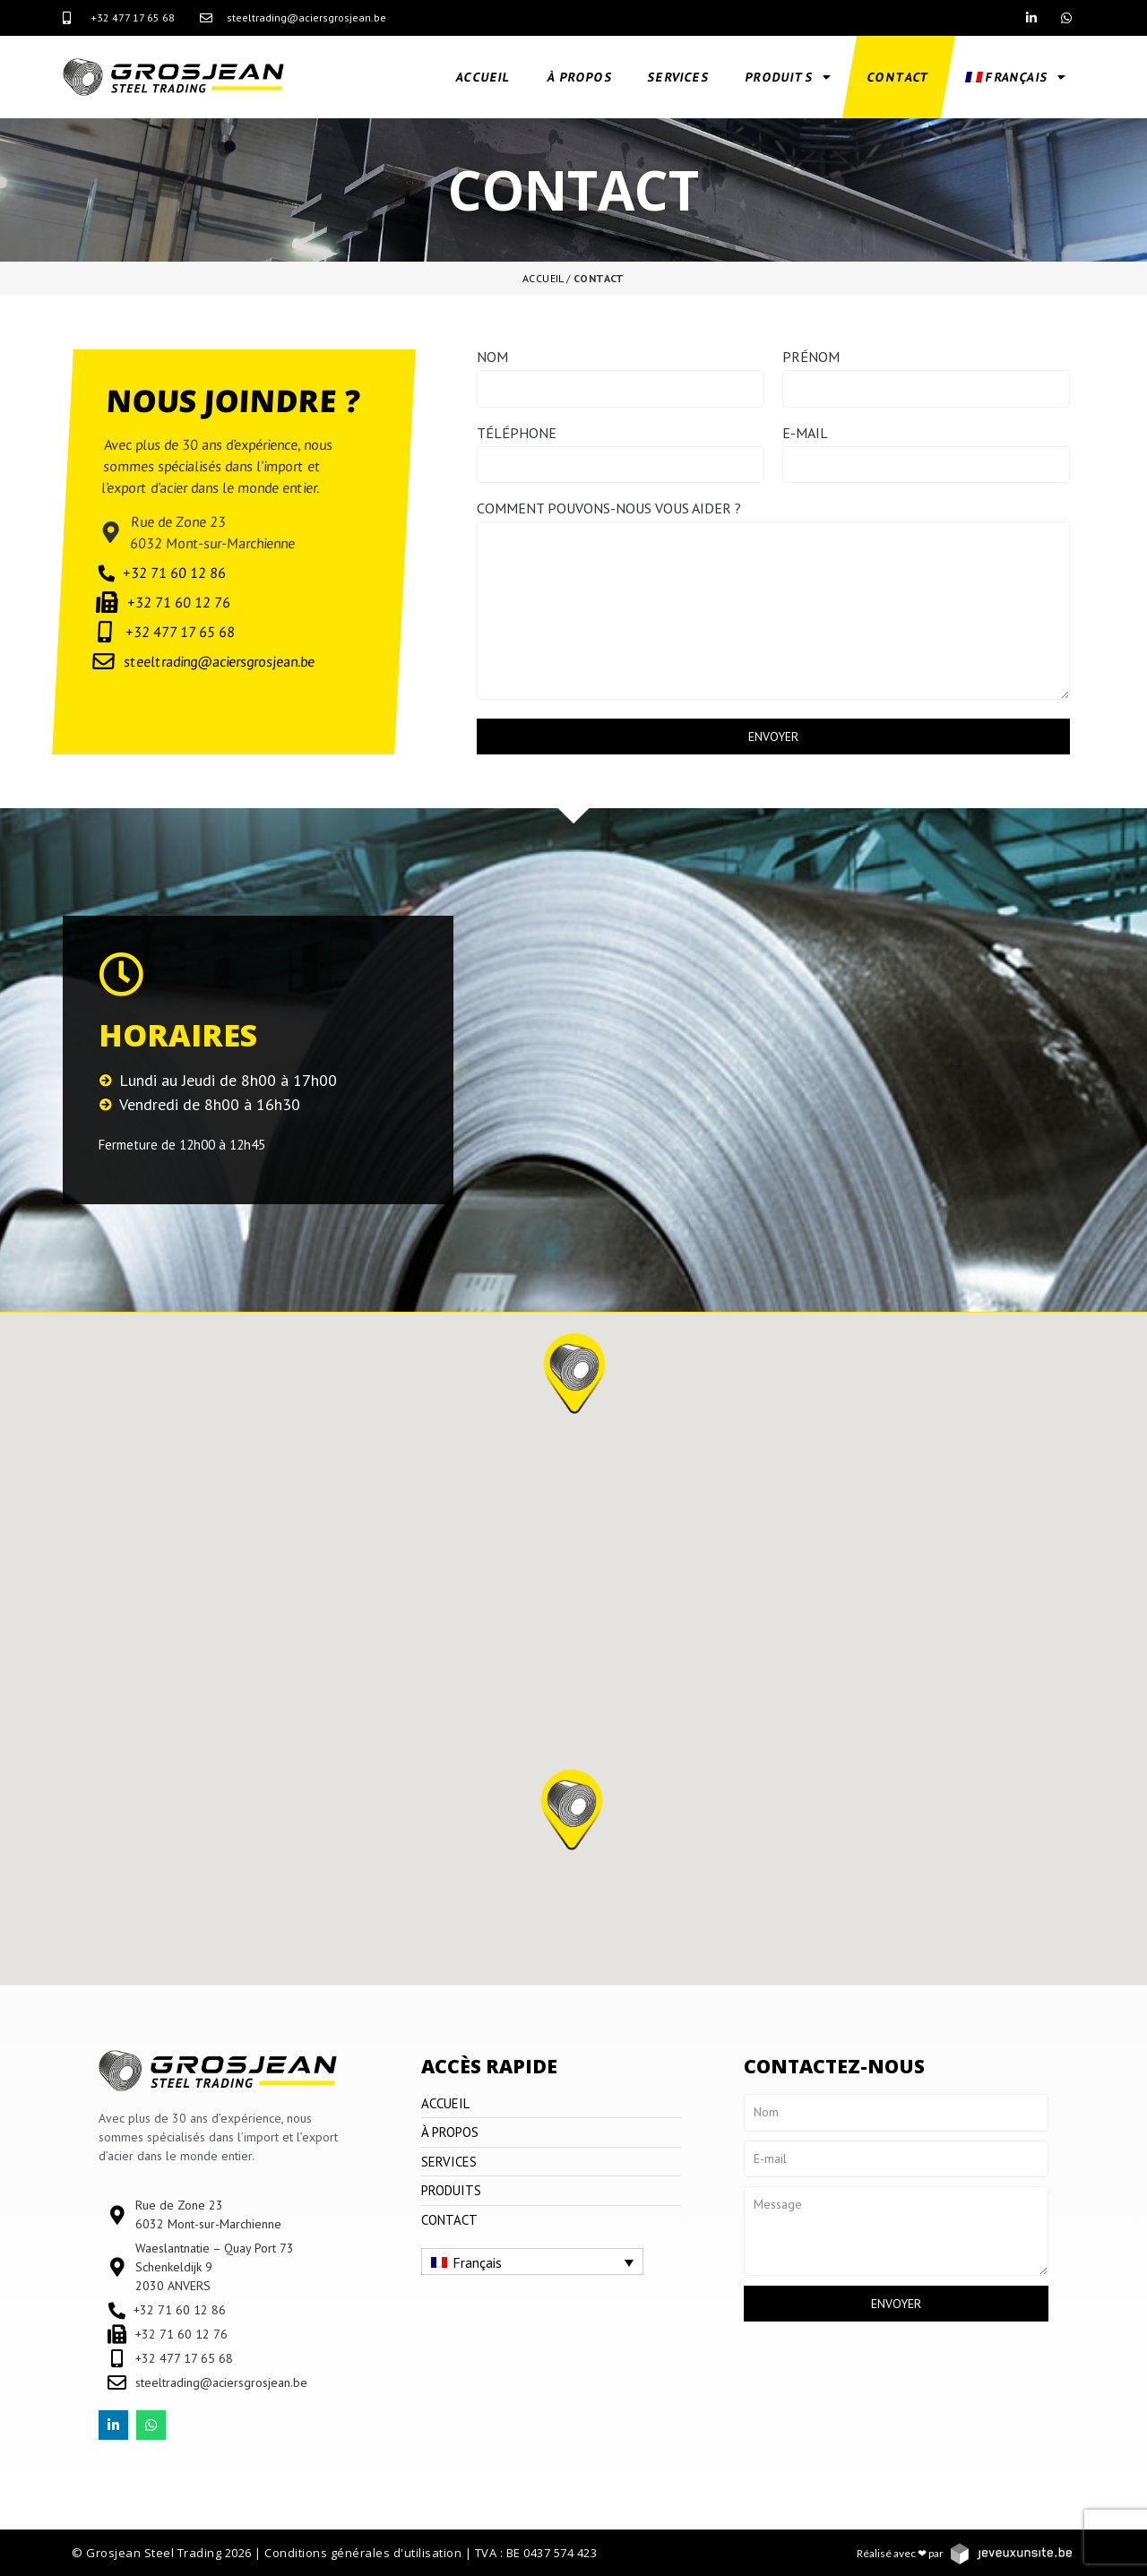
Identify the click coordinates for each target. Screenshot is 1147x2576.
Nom (492, 357)
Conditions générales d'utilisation (362, 2553)
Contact (899, 77)
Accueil (484, 77)
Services (679, 77)
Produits (788, 77)
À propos (580, 77)
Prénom (811, 357)
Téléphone (516, 434)
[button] (572, 1821)
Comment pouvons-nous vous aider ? (609, 509)
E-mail (805, 434)
